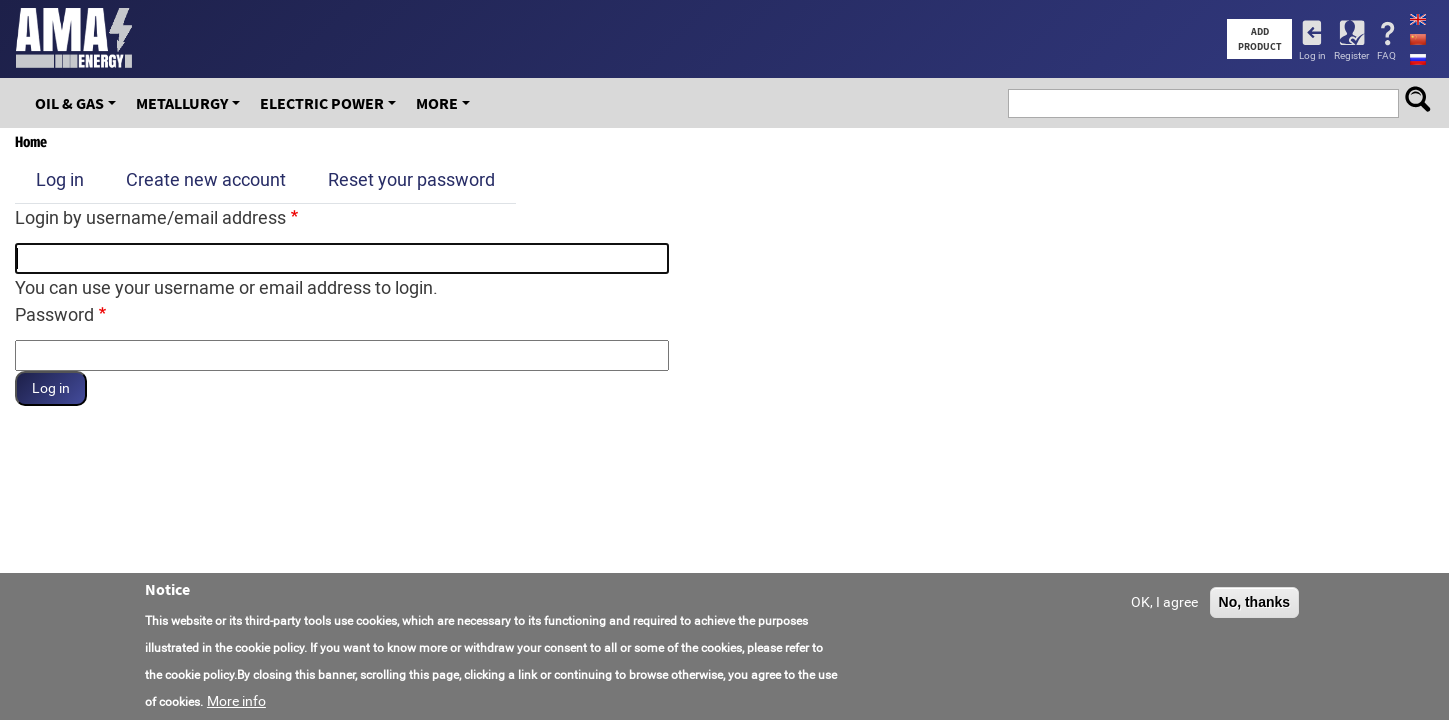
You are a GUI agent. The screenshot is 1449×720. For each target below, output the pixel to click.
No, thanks (1255, 602)
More (437, 103)
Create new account (206, 179)
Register (1351, 55)
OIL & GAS (69, 103)
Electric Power (322, 103)
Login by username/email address (150, 217)
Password (54, 314)
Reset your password (411, 179)
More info (236, 701)
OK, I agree (1164, 602)
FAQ (1386, 55)
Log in (1312, 55)
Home (31, 142)
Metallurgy (182, 103)
